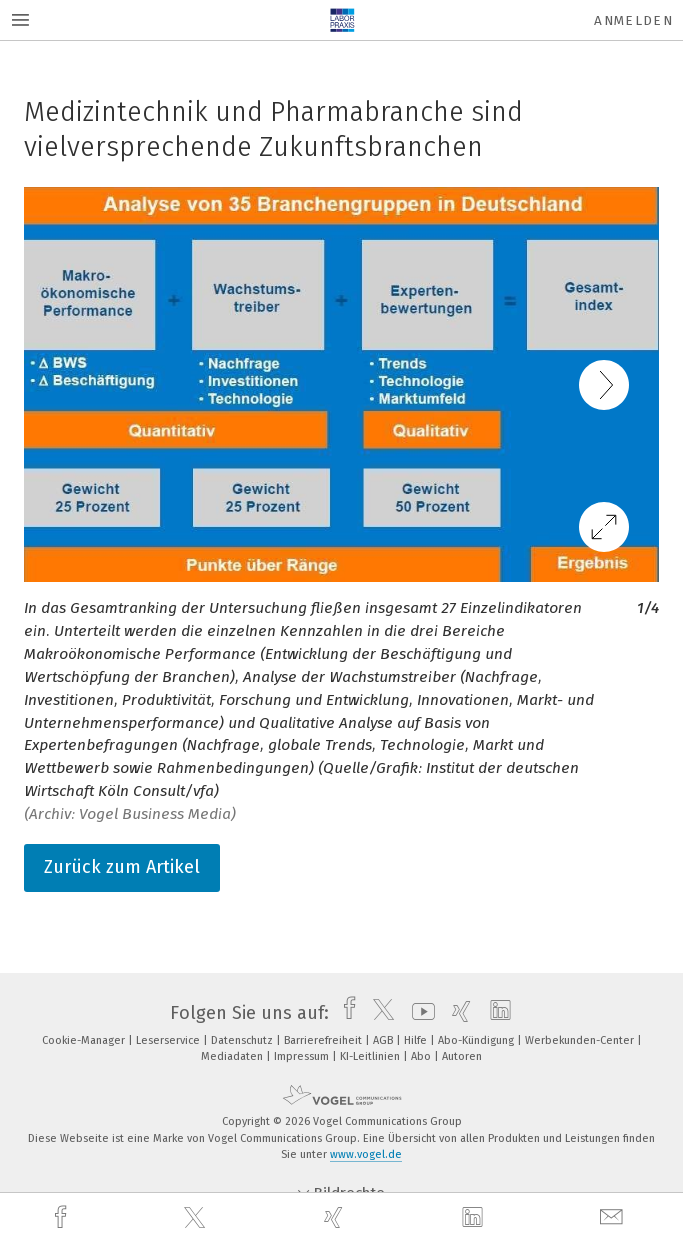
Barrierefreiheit (324, 1040)
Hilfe (417, 1040)
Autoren (462, 1056)
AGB (384, 1040)
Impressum (303, 1056)
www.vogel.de (366, 1154)
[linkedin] (475, 1218)
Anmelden (633, 20)
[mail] (614, 1217)
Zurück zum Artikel (122, 867)
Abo (422, 1056)
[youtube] (418, 1013)
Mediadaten (233, 1056)
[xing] (336, 1217)
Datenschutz (243, 1040)
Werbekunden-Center (581, 1040)
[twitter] (197, 1218)
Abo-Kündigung (477, 1040)
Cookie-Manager (85, 1040)
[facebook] (63, 1217)
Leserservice (169, 1040)
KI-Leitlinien (371, 1056)
